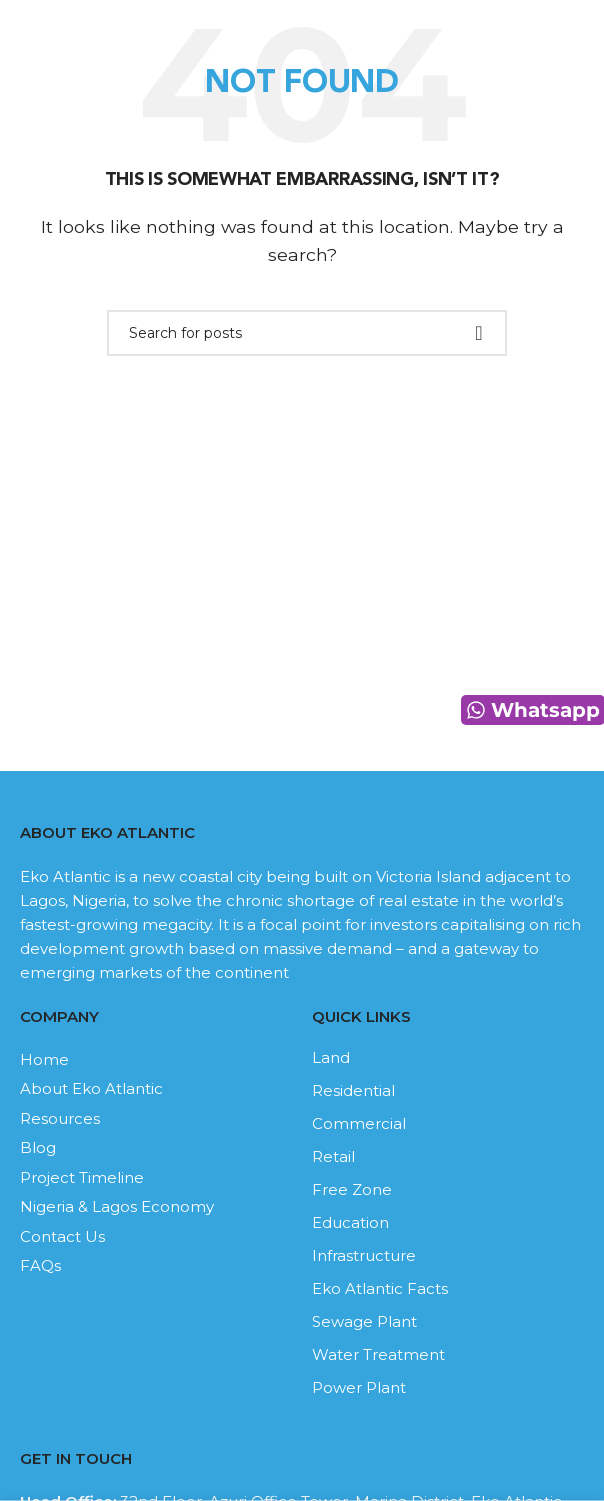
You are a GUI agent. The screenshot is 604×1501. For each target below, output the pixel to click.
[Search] (307, 333)
